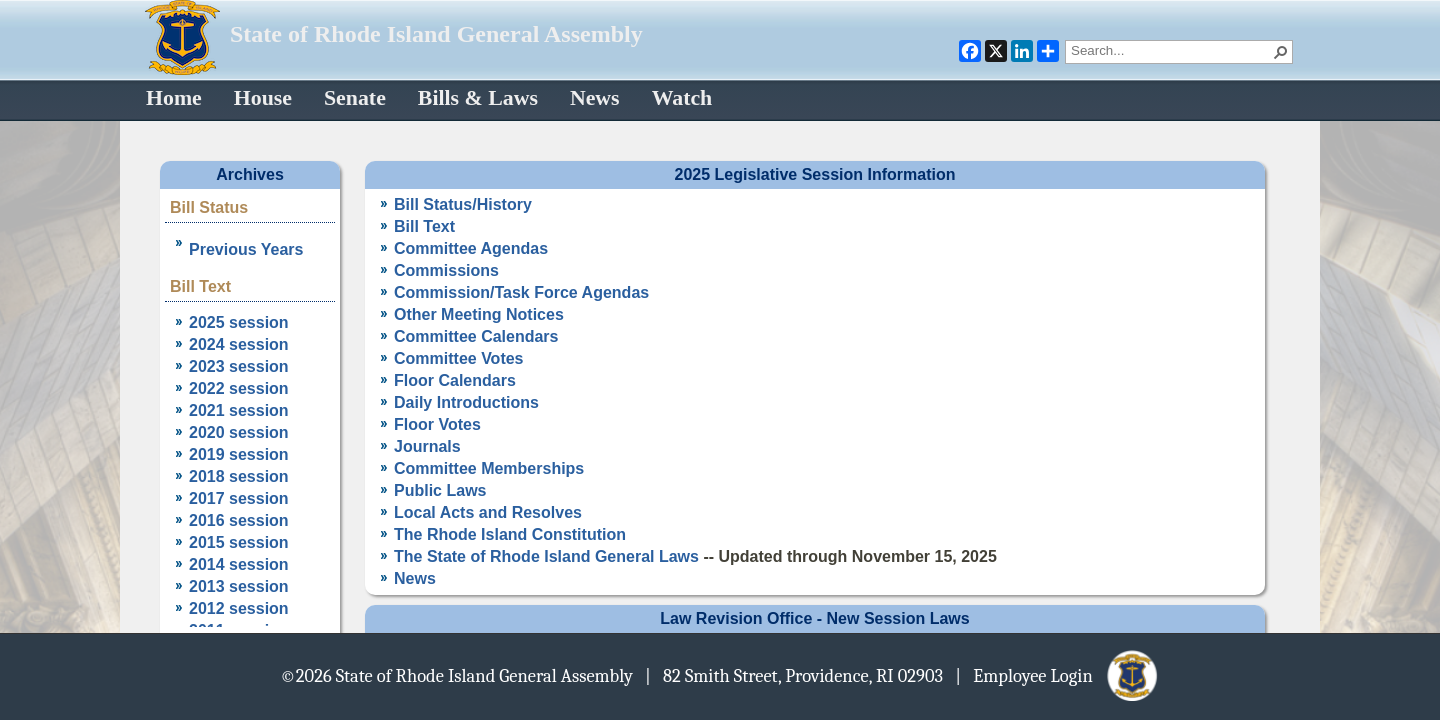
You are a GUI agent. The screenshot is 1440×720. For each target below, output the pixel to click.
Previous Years (246, 249)
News (415, 578)
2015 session (239, 542)
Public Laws (440, 490)
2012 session (239, 608)
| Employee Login (1057, 675)
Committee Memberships (489, 468)
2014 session (239, 564)
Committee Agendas (471, 248)
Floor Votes (437, 424)
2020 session (239, 432)
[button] (1281, 52)
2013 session (239, 586)
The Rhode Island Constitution (510, 534)
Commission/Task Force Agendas (521, 292)
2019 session (239, 454)
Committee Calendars (476, 336)
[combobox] (1171, 50)
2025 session (239, 322)
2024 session (239, 344)
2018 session (239, 476)
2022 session (239, 388)
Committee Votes (459, 358)
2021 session (239, 410)
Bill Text (424, 226)
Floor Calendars (455, 380)
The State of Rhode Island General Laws (546, 556)
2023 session (239, 366)
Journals (427, 446)
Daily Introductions (466, 402)
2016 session (239, 520)
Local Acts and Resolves (488, 512)
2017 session (239, 498)
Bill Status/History (463, 204)
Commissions (446, 270)
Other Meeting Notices (479, 314)
